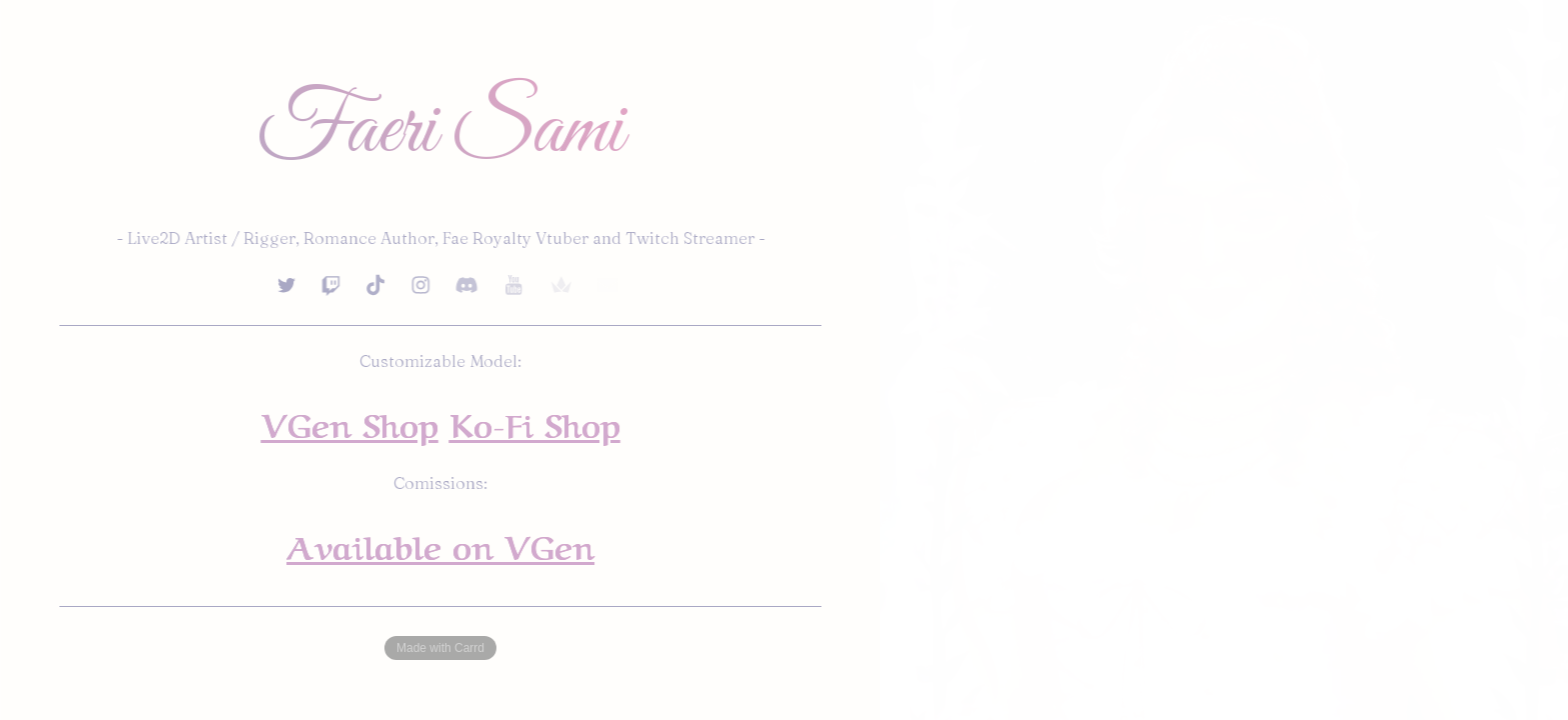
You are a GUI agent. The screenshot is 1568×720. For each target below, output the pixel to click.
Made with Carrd (441, 648)
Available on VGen (441, 544)
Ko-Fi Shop (535, 422)
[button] (287, 285)
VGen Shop (350, 422)
